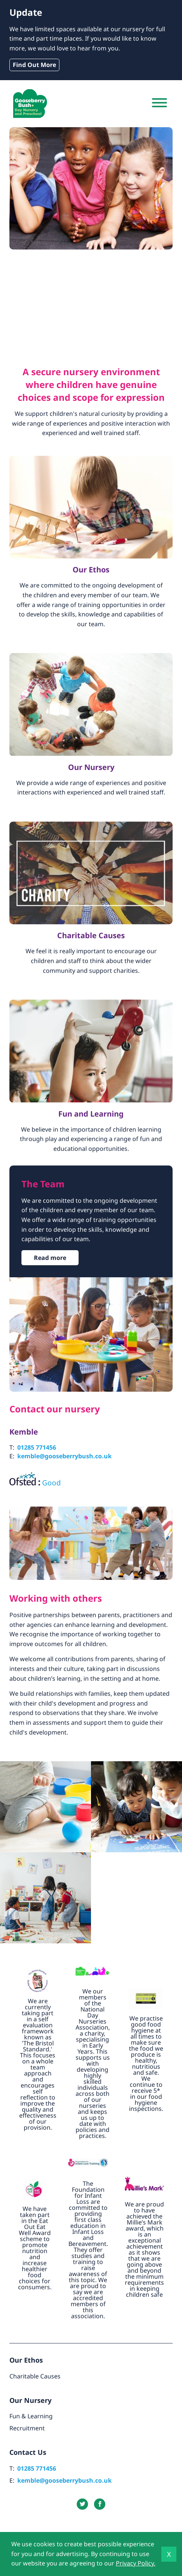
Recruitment (27, 2428)
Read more (50, 1258)
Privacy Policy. (135, 2563)
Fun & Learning (31, 2416)
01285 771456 (36, 1447)
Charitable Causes (35, 2376)
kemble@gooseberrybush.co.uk (64, 1456)
